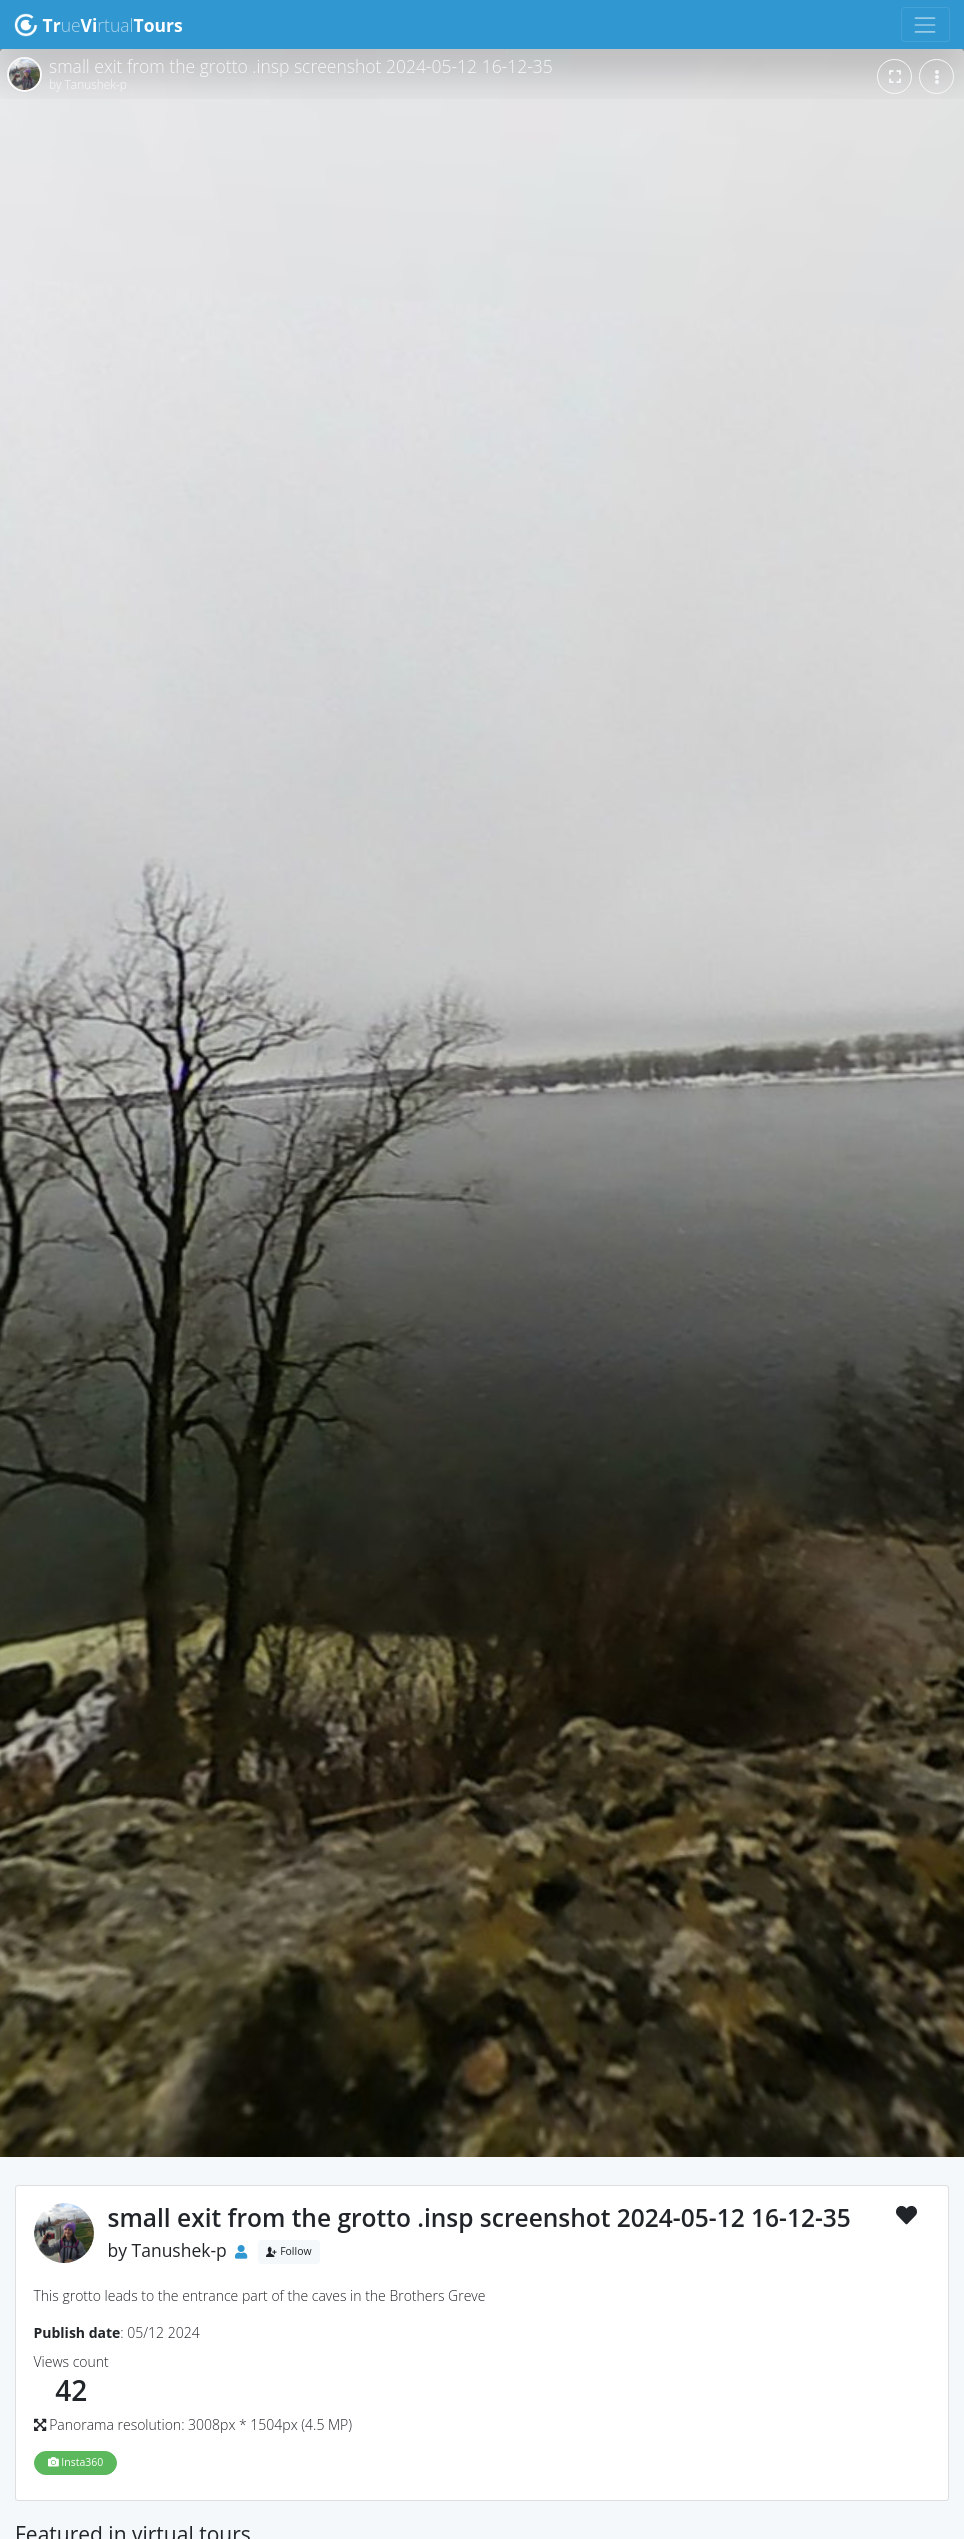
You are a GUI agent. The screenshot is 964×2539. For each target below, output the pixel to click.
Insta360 (76, 2462)
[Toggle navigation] (925, 24)
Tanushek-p (179, 2250)
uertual (98, 25)
